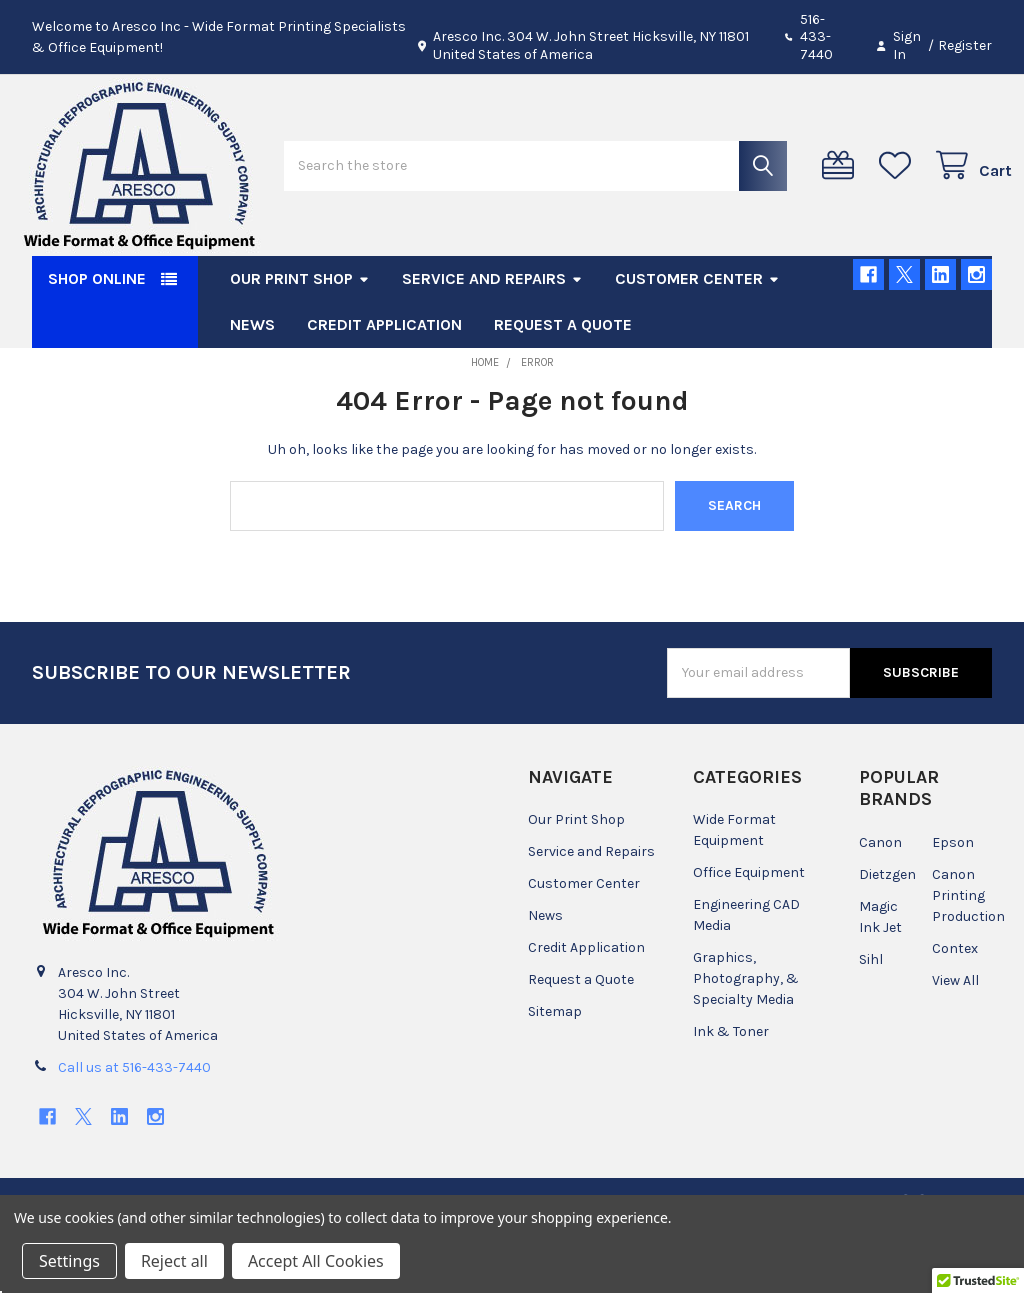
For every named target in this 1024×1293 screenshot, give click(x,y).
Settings (69, 1261)
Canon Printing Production (968, 953)
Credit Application (384, 382)
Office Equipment (749, 930)
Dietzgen (887, 932)
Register (965, 45)
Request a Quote (563, 382)
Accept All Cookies (316, 1261)
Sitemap (555, 1069)
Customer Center (697, 336)
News (252, 382)
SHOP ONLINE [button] (97, 336)
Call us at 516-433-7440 (134, 1125)
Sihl (871, 1017)
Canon (880, 900)
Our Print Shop (300, 336)
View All (955, 1038)
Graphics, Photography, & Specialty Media (746, 1036)
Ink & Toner (731, 1089)
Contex (955, 1006)
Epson (953, 900)
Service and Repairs (492, 336)
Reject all (174, 1261)
